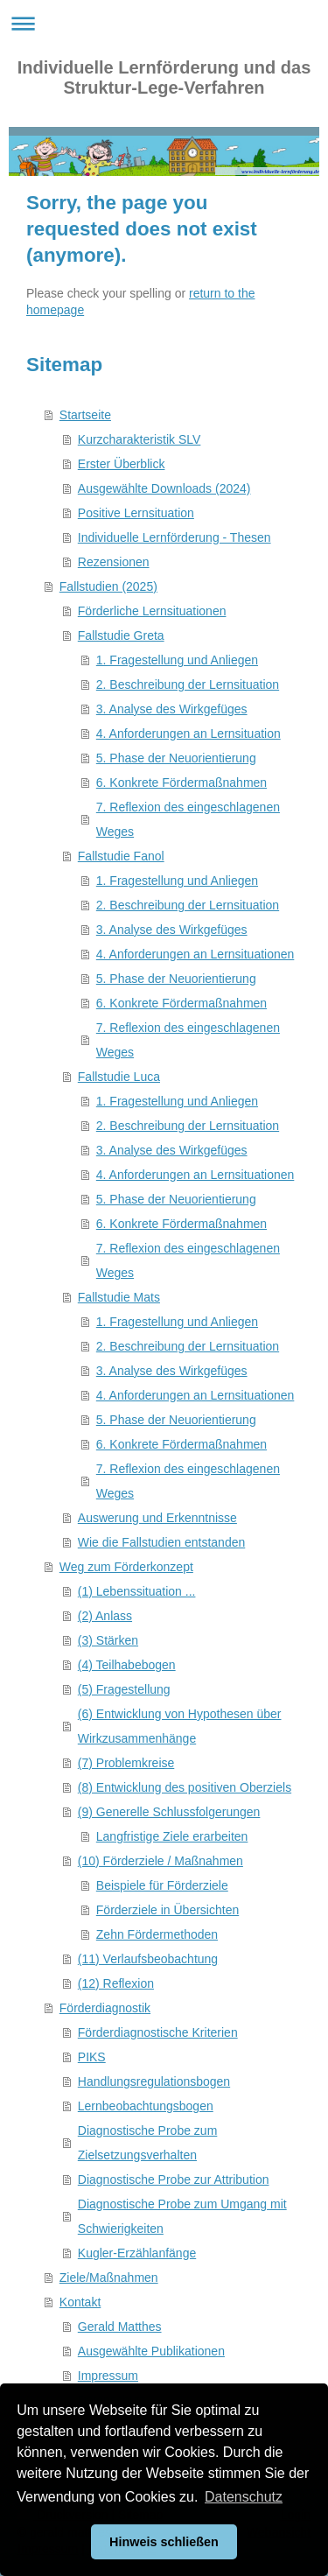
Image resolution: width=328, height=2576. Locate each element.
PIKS (92, 2057)
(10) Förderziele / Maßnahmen (160, 1861)
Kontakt (80, 2302)
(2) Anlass (105, 1616)
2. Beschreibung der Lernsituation (187, 684)
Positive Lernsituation (136, 513)
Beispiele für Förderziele (162, 1885)
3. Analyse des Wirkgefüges (172, 709)
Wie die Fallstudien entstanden (161, 1542)
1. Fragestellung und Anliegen (177, 660)
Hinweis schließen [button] (164, 2542)
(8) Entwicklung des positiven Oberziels (184, 1787)
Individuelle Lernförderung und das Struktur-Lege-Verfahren (164, 77)
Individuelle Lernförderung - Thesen (174, 537)
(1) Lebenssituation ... (137, 1591)
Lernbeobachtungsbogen (145, 2106)
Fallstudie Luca (119, 1077)
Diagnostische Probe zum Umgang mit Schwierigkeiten (182, 2216)
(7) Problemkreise (126, 1763)
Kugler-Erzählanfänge (137, 2253)
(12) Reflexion (116, 1983)
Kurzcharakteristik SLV (139, 439)
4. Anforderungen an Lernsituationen (195, 954)
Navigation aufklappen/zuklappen (164, 23)
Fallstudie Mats (119, 1297)
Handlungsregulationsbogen (154, 2081)
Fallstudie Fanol (121, 856)
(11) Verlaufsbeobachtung (148, 1959)
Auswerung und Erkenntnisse (157, 1518)
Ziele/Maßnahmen (108, 2278)
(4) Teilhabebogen (127, 1665)
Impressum (108, 2376)
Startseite (85, 415)
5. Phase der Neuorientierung (176, 758)
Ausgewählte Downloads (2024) (164, 488)
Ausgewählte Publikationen (151, 2351)
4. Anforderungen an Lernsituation (188, 733)
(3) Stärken (108, 1640)
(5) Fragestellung (124, 1689)
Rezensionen (114, 562)
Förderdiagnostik (104, 2008)
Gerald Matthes (120, 2327)
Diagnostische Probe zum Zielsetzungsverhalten (148, 2142)
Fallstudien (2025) (108, 586)
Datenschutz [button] (244, 2496)
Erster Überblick (121, 464)
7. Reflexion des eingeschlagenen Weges (188, 819)
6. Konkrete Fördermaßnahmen (181, 783)
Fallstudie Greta (121, 635)
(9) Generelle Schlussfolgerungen (169, 1812)
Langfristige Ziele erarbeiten (172, 1836)
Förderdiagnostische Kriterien (158, 2032)
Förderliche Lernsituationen (152, 611)
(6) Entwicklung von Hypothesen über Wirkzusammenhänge (180, 1726)
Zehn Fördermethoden (157, 1934)
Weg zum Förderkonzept (126, 1567)
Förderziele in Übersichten (167, 1910)
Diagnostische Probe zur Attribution (173, 2179)
